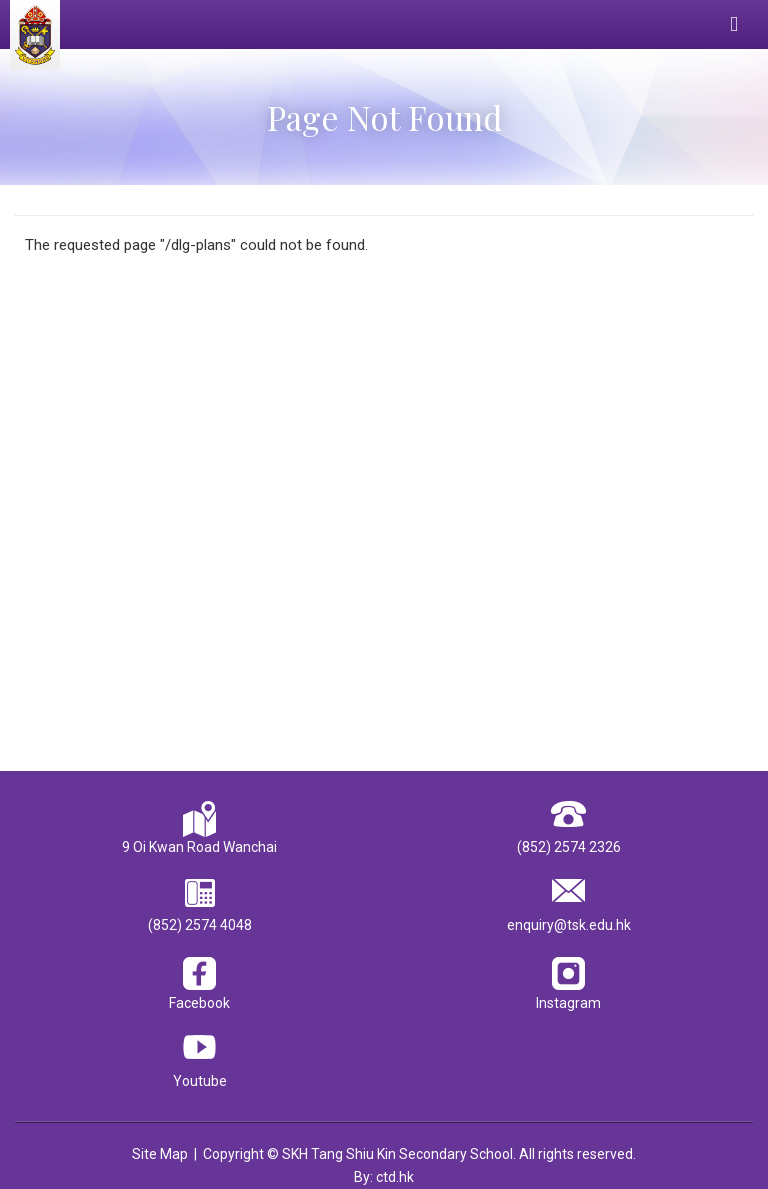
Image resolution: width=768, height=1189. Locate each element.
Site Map (160, 1154)
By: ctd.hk (384, 1177)
